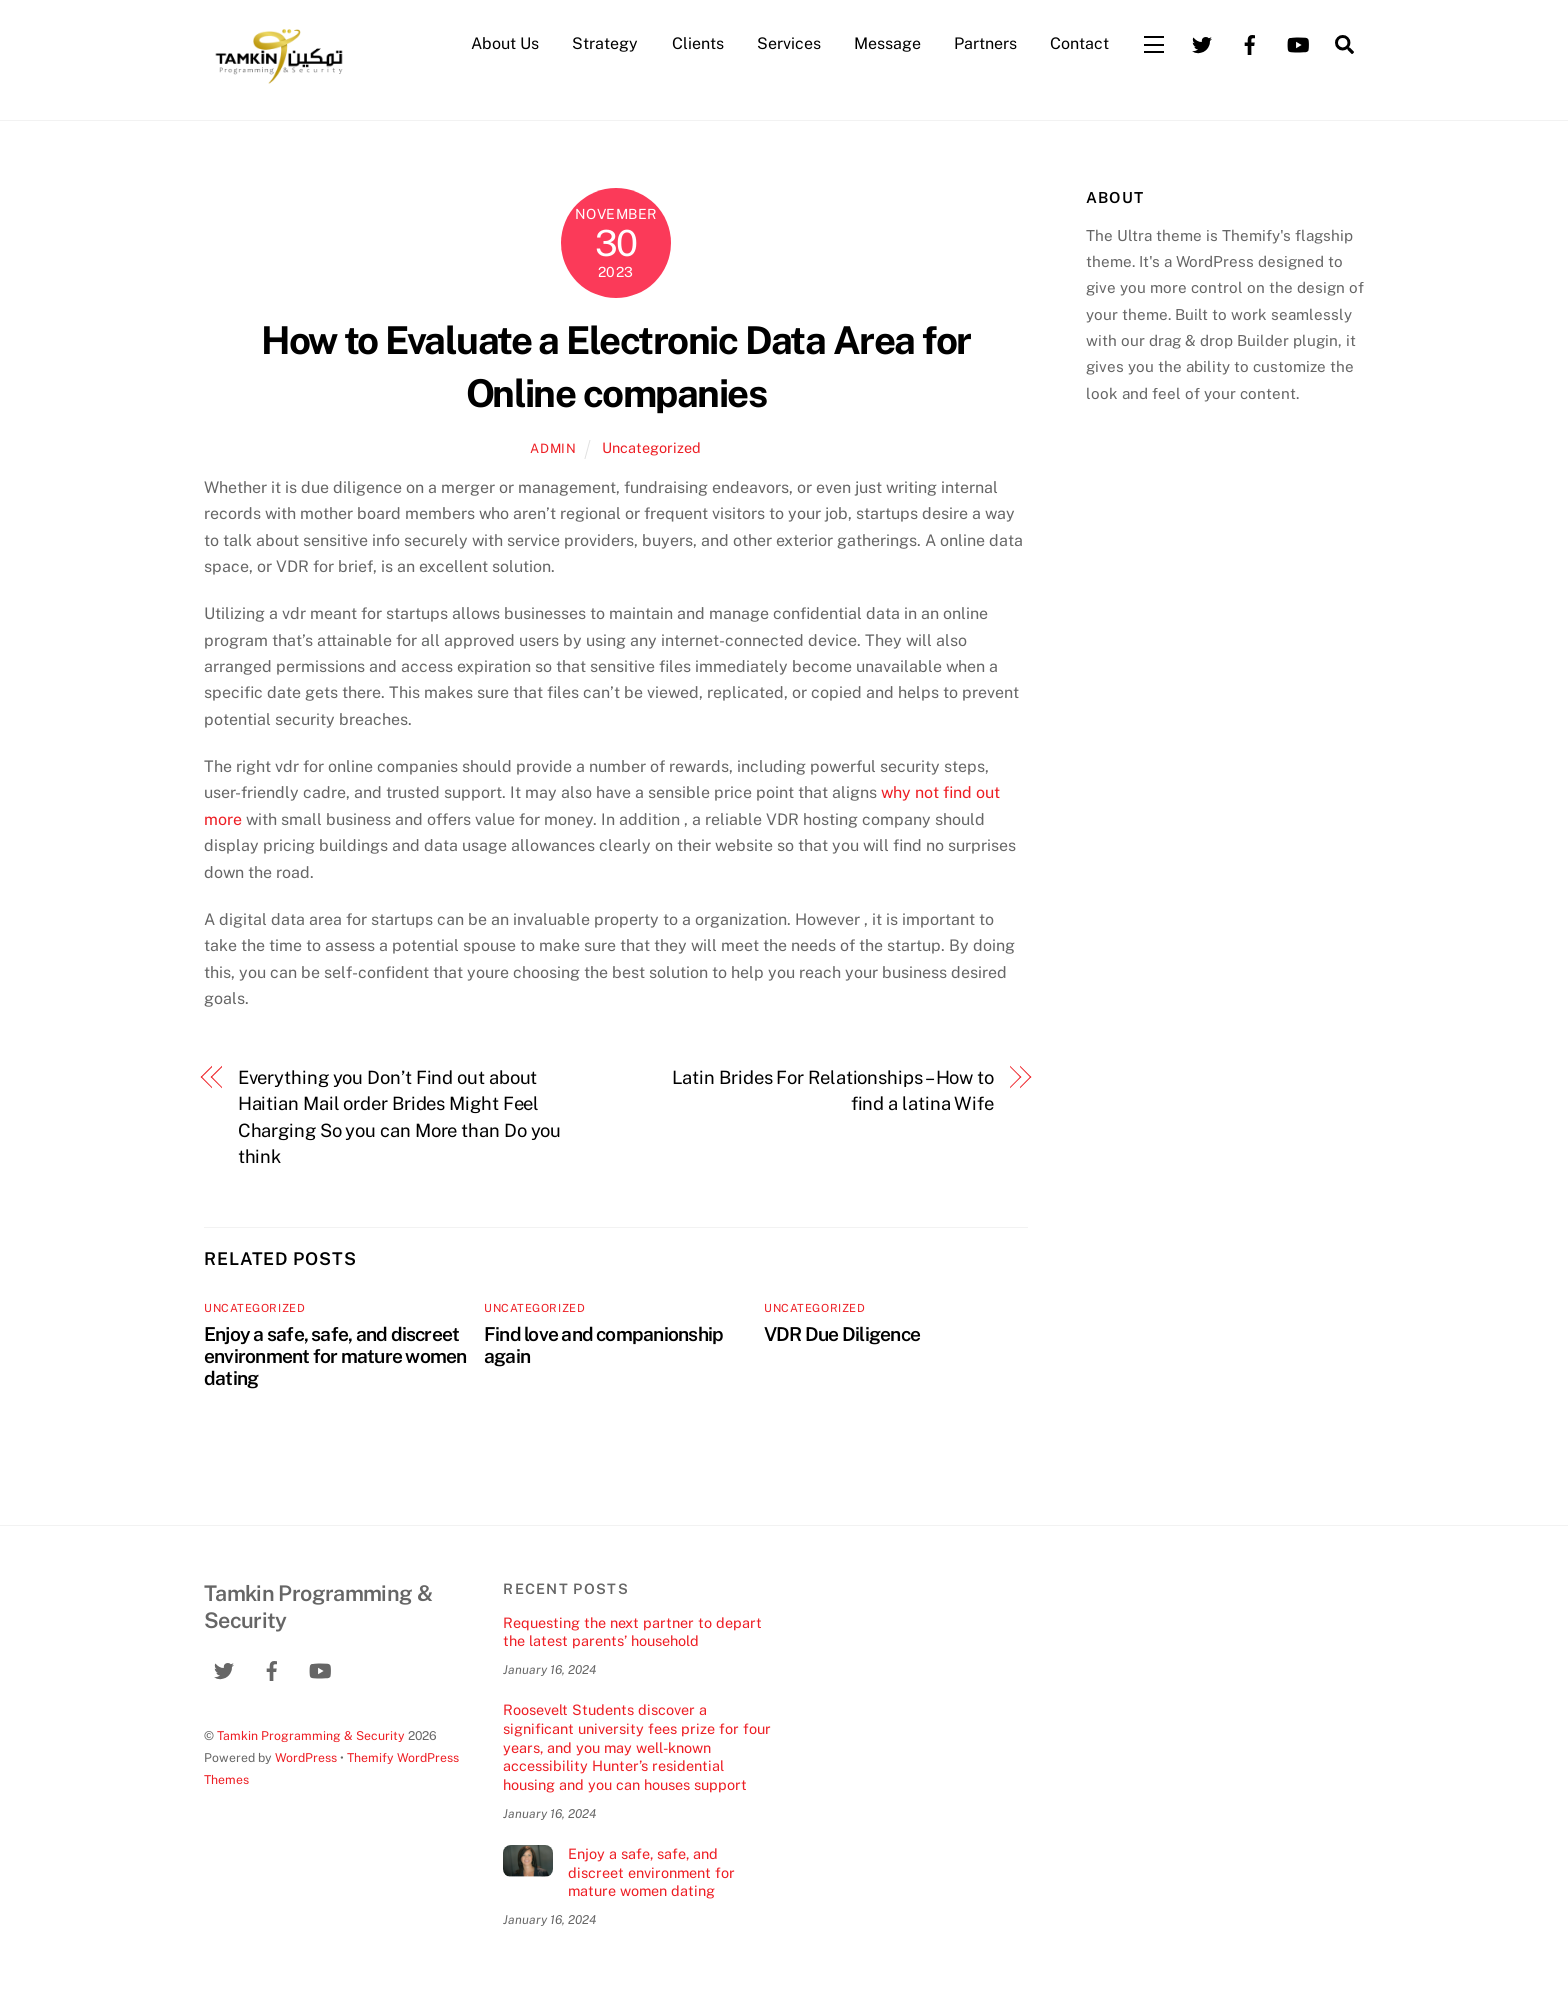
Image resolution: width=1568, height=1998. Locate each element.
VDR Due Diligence (842, 1334)
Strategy (605, 43)
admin (553, 448)
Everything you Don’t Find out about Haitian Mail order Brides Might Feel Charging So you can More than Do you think (400, 1117)
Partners (985, 43)
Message (887, 43)
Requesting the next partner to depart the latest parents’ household (632, 1632)
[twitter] (1202, 42)
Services (789, 43)
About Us (505, 43)
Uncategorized (651, 447)
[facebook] (1250, 42)
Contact (1079, 43)
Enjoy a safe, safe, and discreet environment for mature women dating (335, 1356)
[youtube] (1298, 42)
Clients (698, 43)
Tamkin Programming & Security (311, 1735)
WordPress (306, 1757)
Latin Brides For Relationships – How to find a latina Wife (833, 1090)
